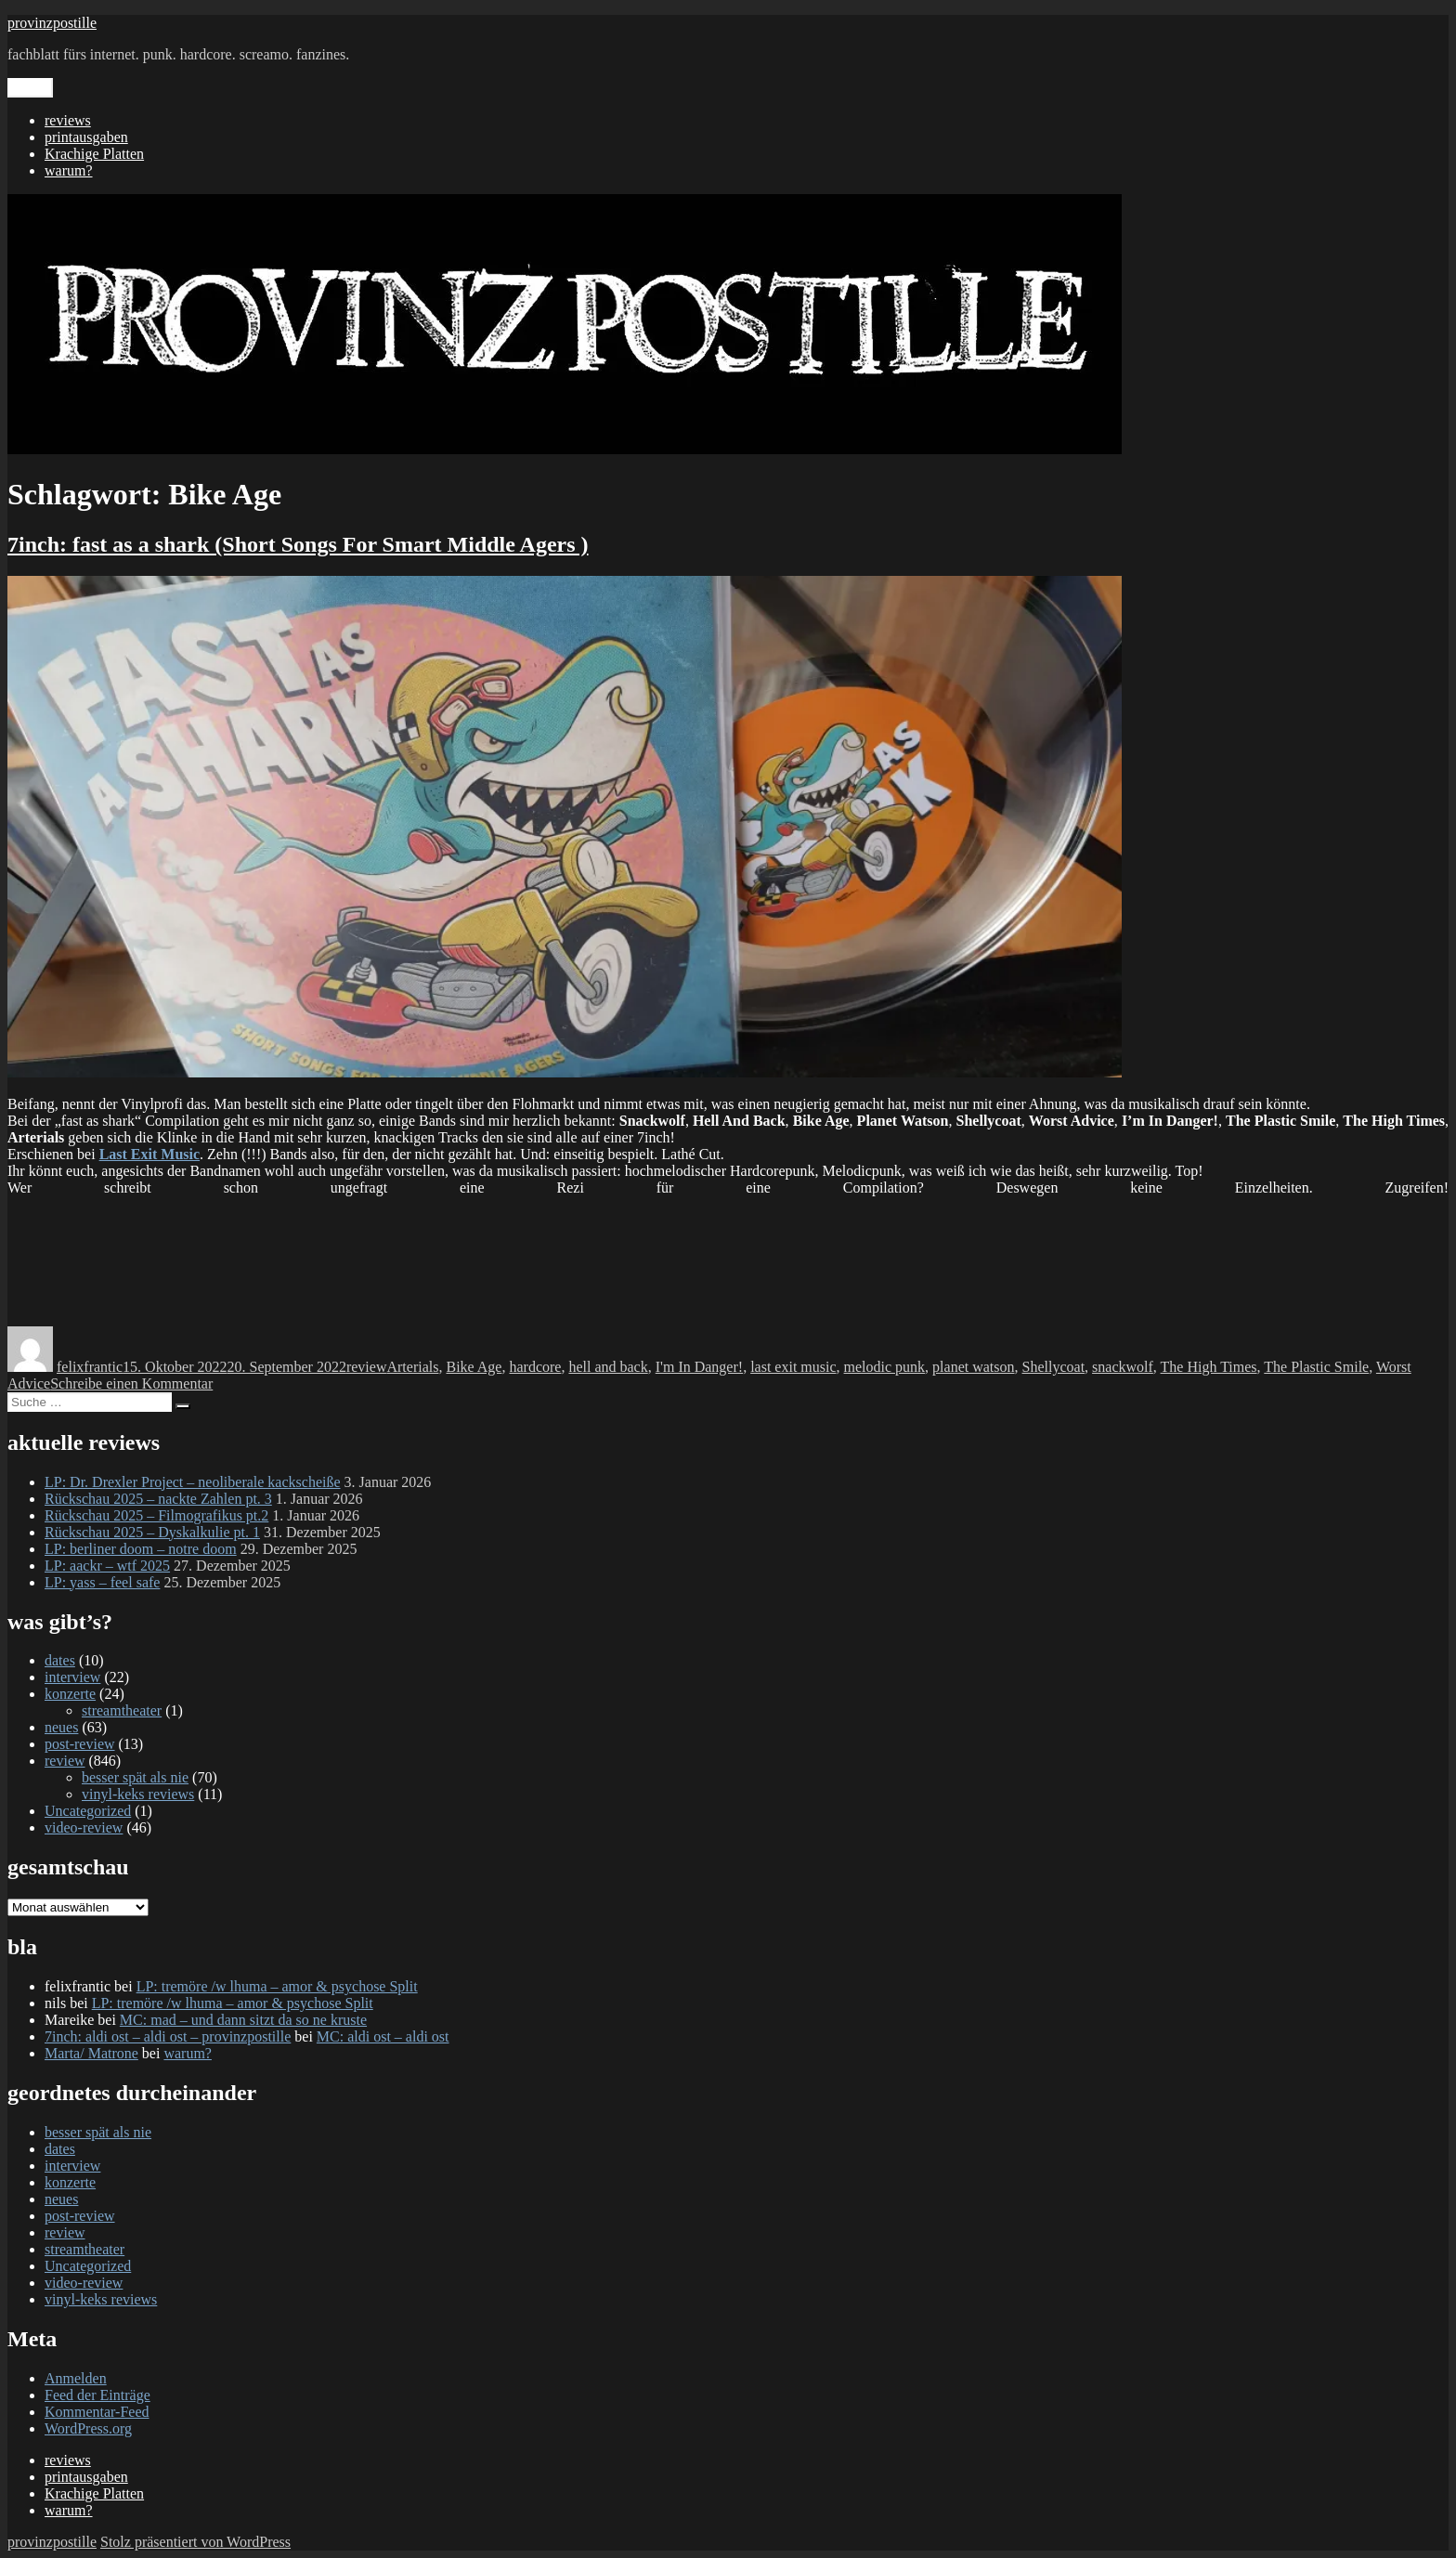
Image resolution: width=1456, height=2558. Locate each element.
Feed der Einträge (97, 2395)
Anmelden (76, 2378)
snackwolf (1122, 1367)
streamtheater (122, 1710)
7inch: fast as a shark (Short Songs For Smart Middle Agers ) (298, 544)
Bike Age (473, 1367)
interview (72, 1677)
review (366, 1367)
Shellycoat (1054, 1367)
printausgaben (86, 137)
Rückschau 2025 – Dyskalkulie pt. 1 (152, 1532)
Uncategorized (88, 1811)
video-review (84, 1827)
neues (61, 1727)
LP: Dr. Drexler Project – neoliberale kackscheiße (193, 1482)
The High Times (1209, 1367)
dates (60, 1660)
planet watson (973, 1367)
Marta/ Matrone (91, 2053)
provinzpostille (52, 23)
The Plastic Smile (1316, 1367)
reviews (68, 120)
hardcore (535, 1367)
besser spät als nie (135, 1777)
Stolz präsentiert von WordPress (195, 2542)
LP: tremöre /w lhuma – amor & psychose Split (277, 1986)
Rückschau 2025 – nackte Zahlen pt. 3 (158, 1499)
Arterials (412, 1367)
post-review (80, 1744)
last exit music (793, 1367)
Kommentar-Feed (97, 2412)
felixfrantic (90, 1367)
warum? (69, 170)
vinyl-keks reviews (138, 1794)
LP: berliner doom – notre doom (141, 1549)
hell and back (607, 1367)
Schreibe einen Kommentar (131, 1383)
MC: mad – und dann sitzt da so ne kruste (243, 2020)
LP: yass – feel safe (102, 1582)
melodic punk (885, 1367)
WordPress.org (88, 2428)
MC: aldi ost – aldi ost (383, 2036)
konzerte (70, 1694)
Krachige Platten (94, 154)
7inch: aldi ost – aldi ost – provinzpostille (168, 2036)
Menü (30, 88)
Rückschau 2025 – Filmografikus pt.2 (156, 1515)
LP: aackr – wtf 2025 (107, 1565)
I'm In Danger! (699, 1367)
